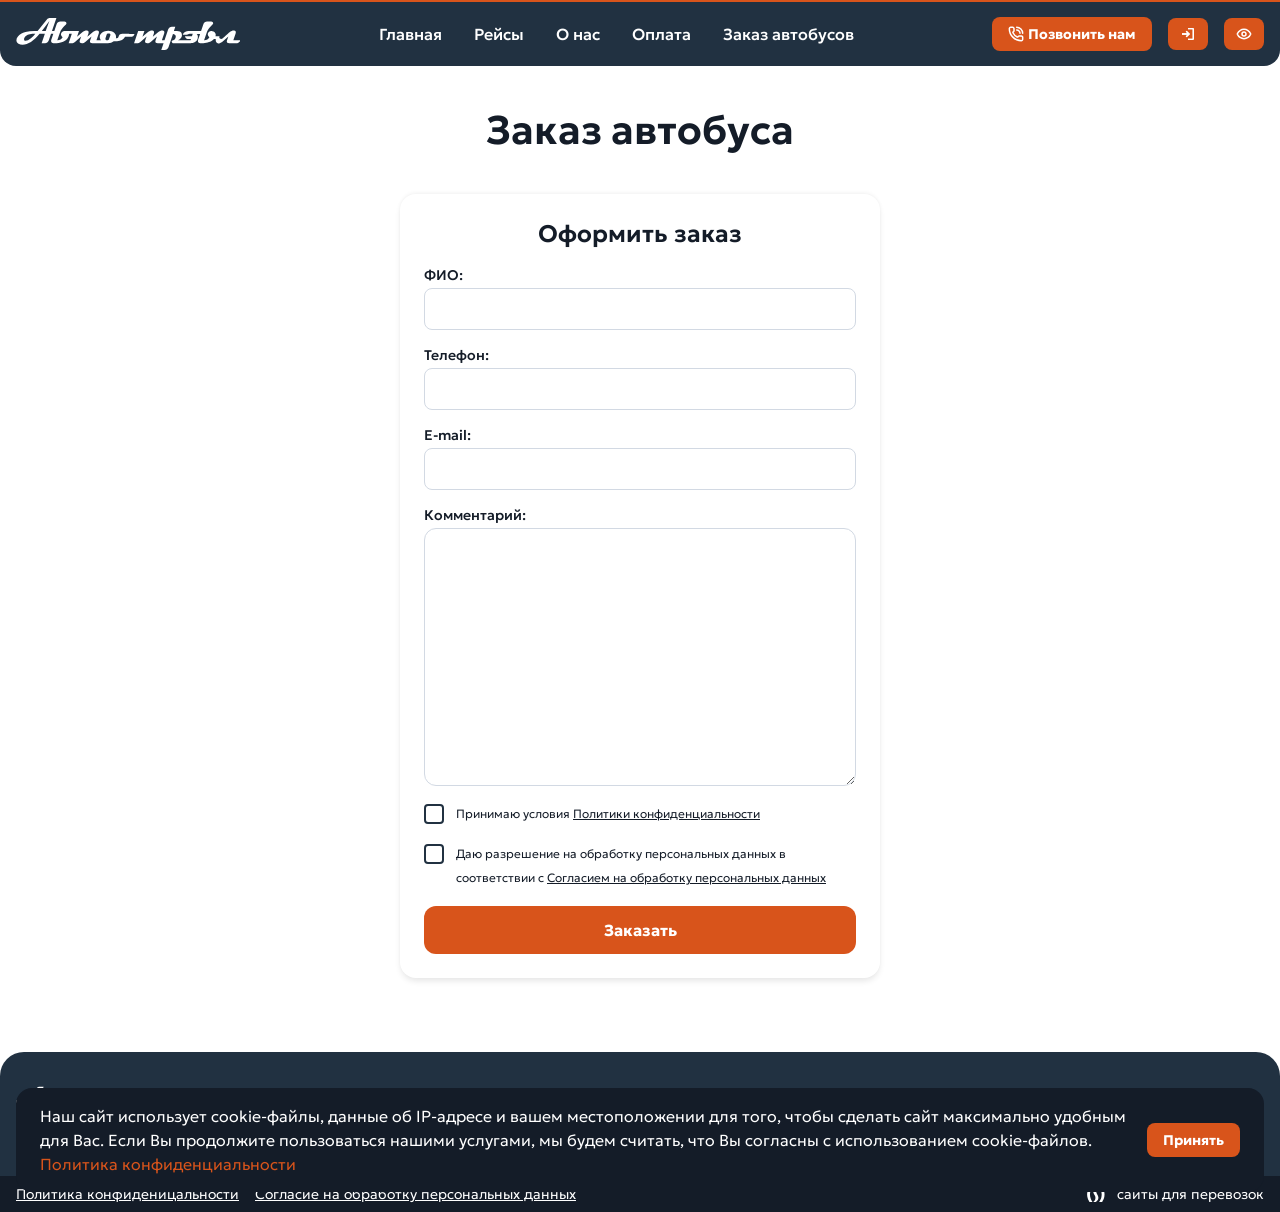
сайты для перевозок (1175, 1194)
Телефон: (456, 355)
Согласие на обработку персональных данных (415, 1194)
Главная (410, 34)
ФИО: (443, 275)
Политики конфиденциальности (666, 813)
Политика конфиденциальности (168, 1164)
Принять (1193, 1140)
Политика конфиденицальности (127, 1194)
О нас (578, 34)
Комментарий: (475, 515)
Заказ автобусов (788, 34)
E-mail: (447, 435)
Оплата (661, 34)
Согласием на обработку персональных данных (686, 877)
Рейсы (499, 34)
